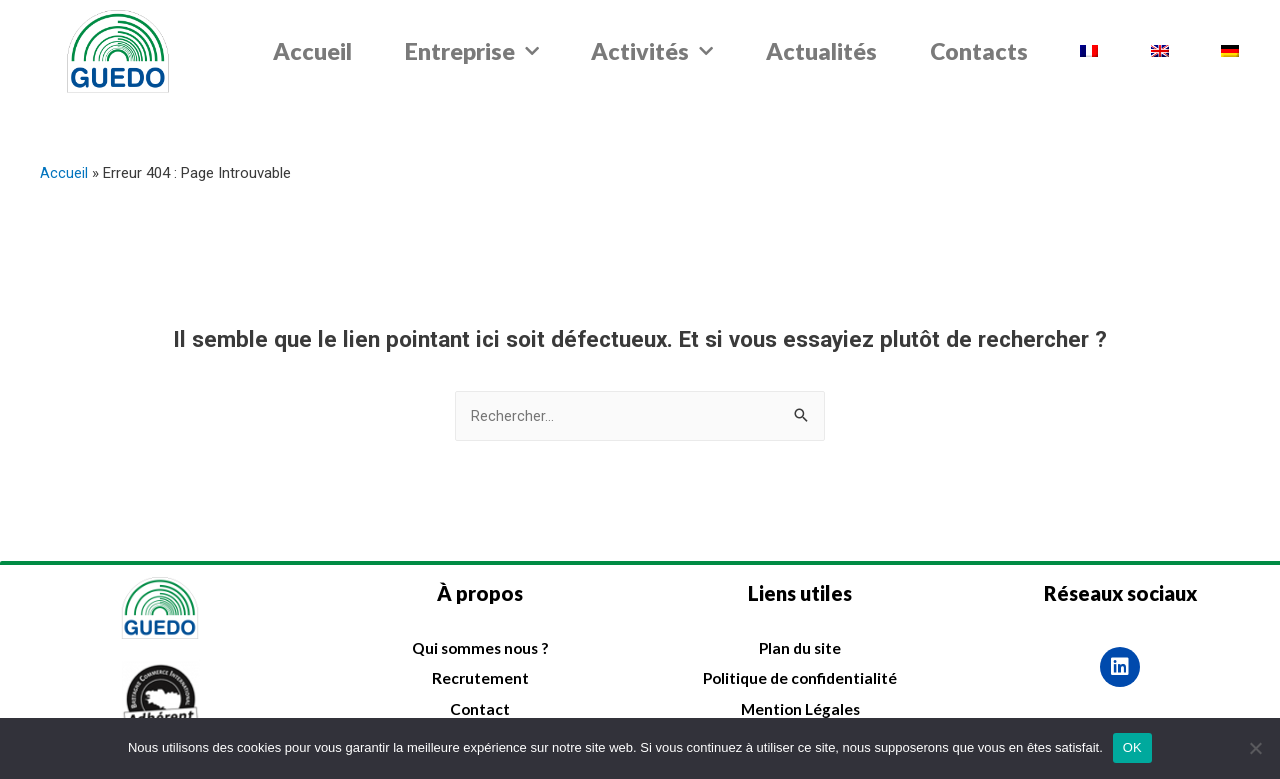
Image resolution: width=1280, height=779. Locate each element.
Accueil (312, 51)
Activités (652, 51)
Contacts (979, 51)
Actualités (821, 51)
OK (1132, 747)
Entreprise (472, 51)
